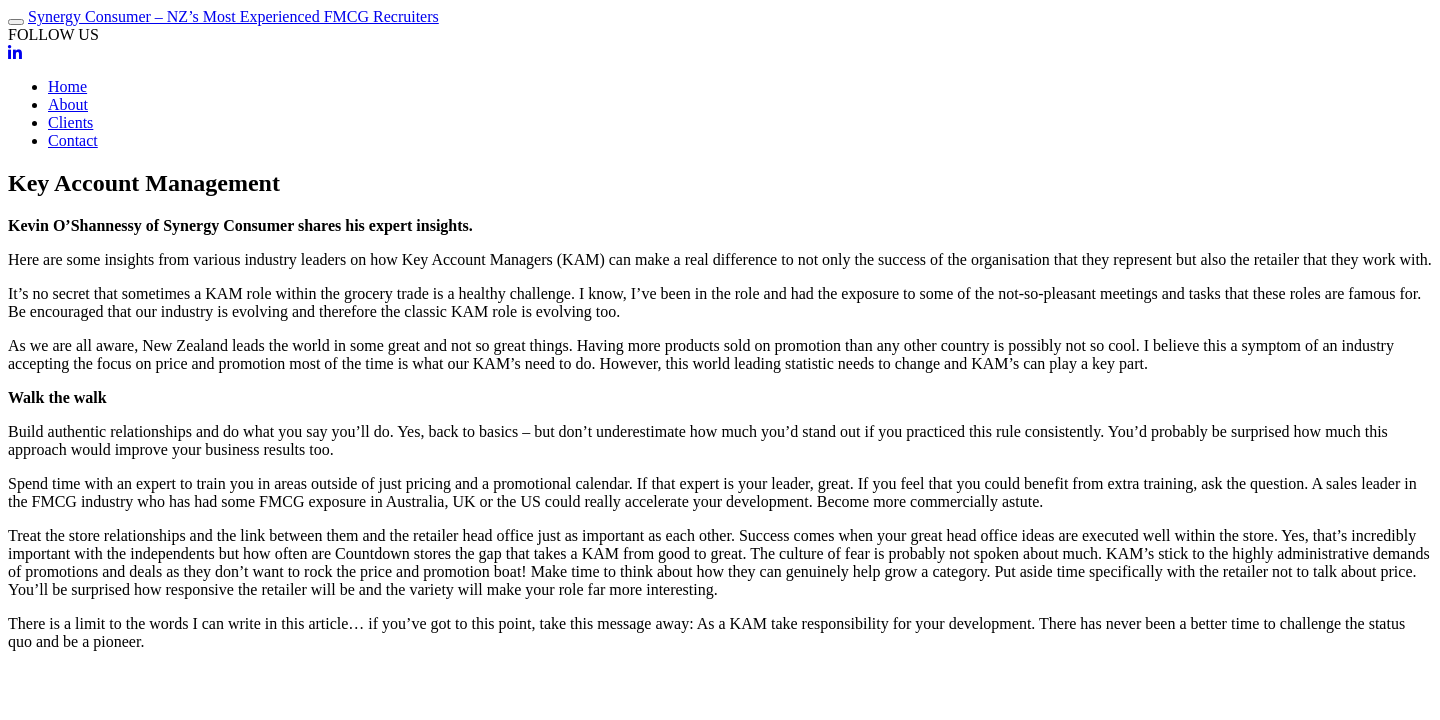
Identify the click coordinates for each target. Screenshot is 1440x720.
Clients (70, 122)
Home (67, 86)
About (68, 104)
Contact (73, 140)
